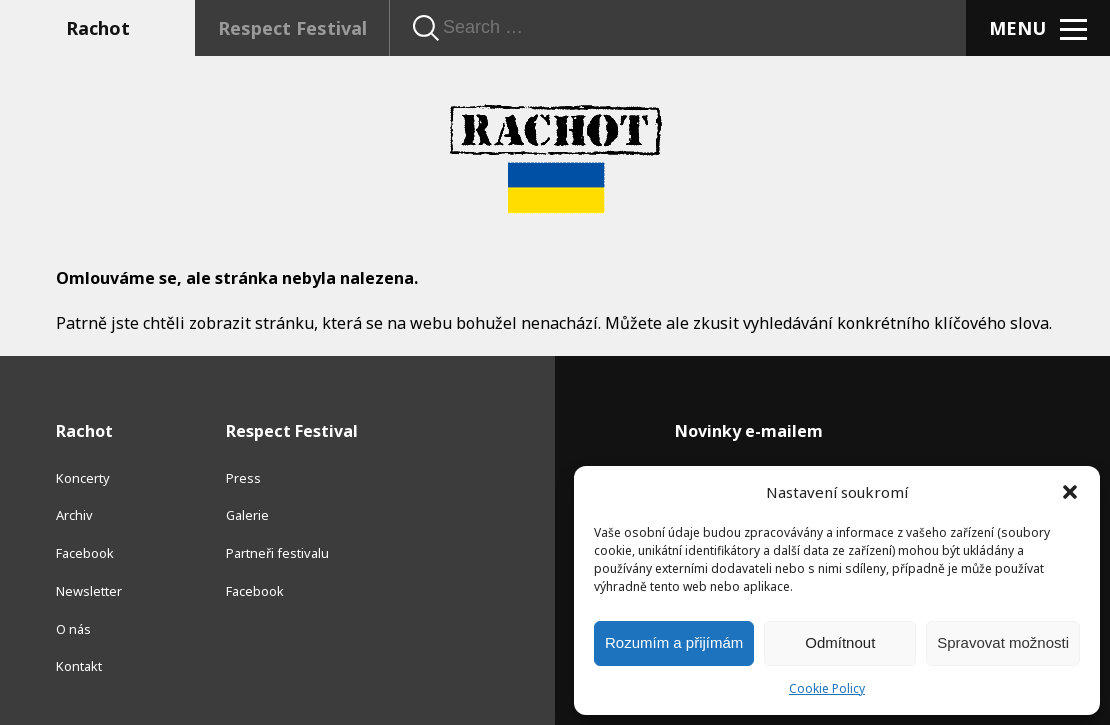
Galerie (247, 515)
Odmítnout (840, 642)
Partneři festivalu (277, 553)
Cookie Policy (827, 688)
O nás (73, 629)
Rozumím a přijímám (674, 642)
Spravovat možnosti (1003, 642)
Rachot (98, 28)
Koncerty (83, 478)
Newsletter (89, 591)
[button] (1070, 492)
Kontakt (79, 666)
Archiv (74, 515)
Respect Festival (292, 28)
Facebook (85, 553)
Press (243, 478)
